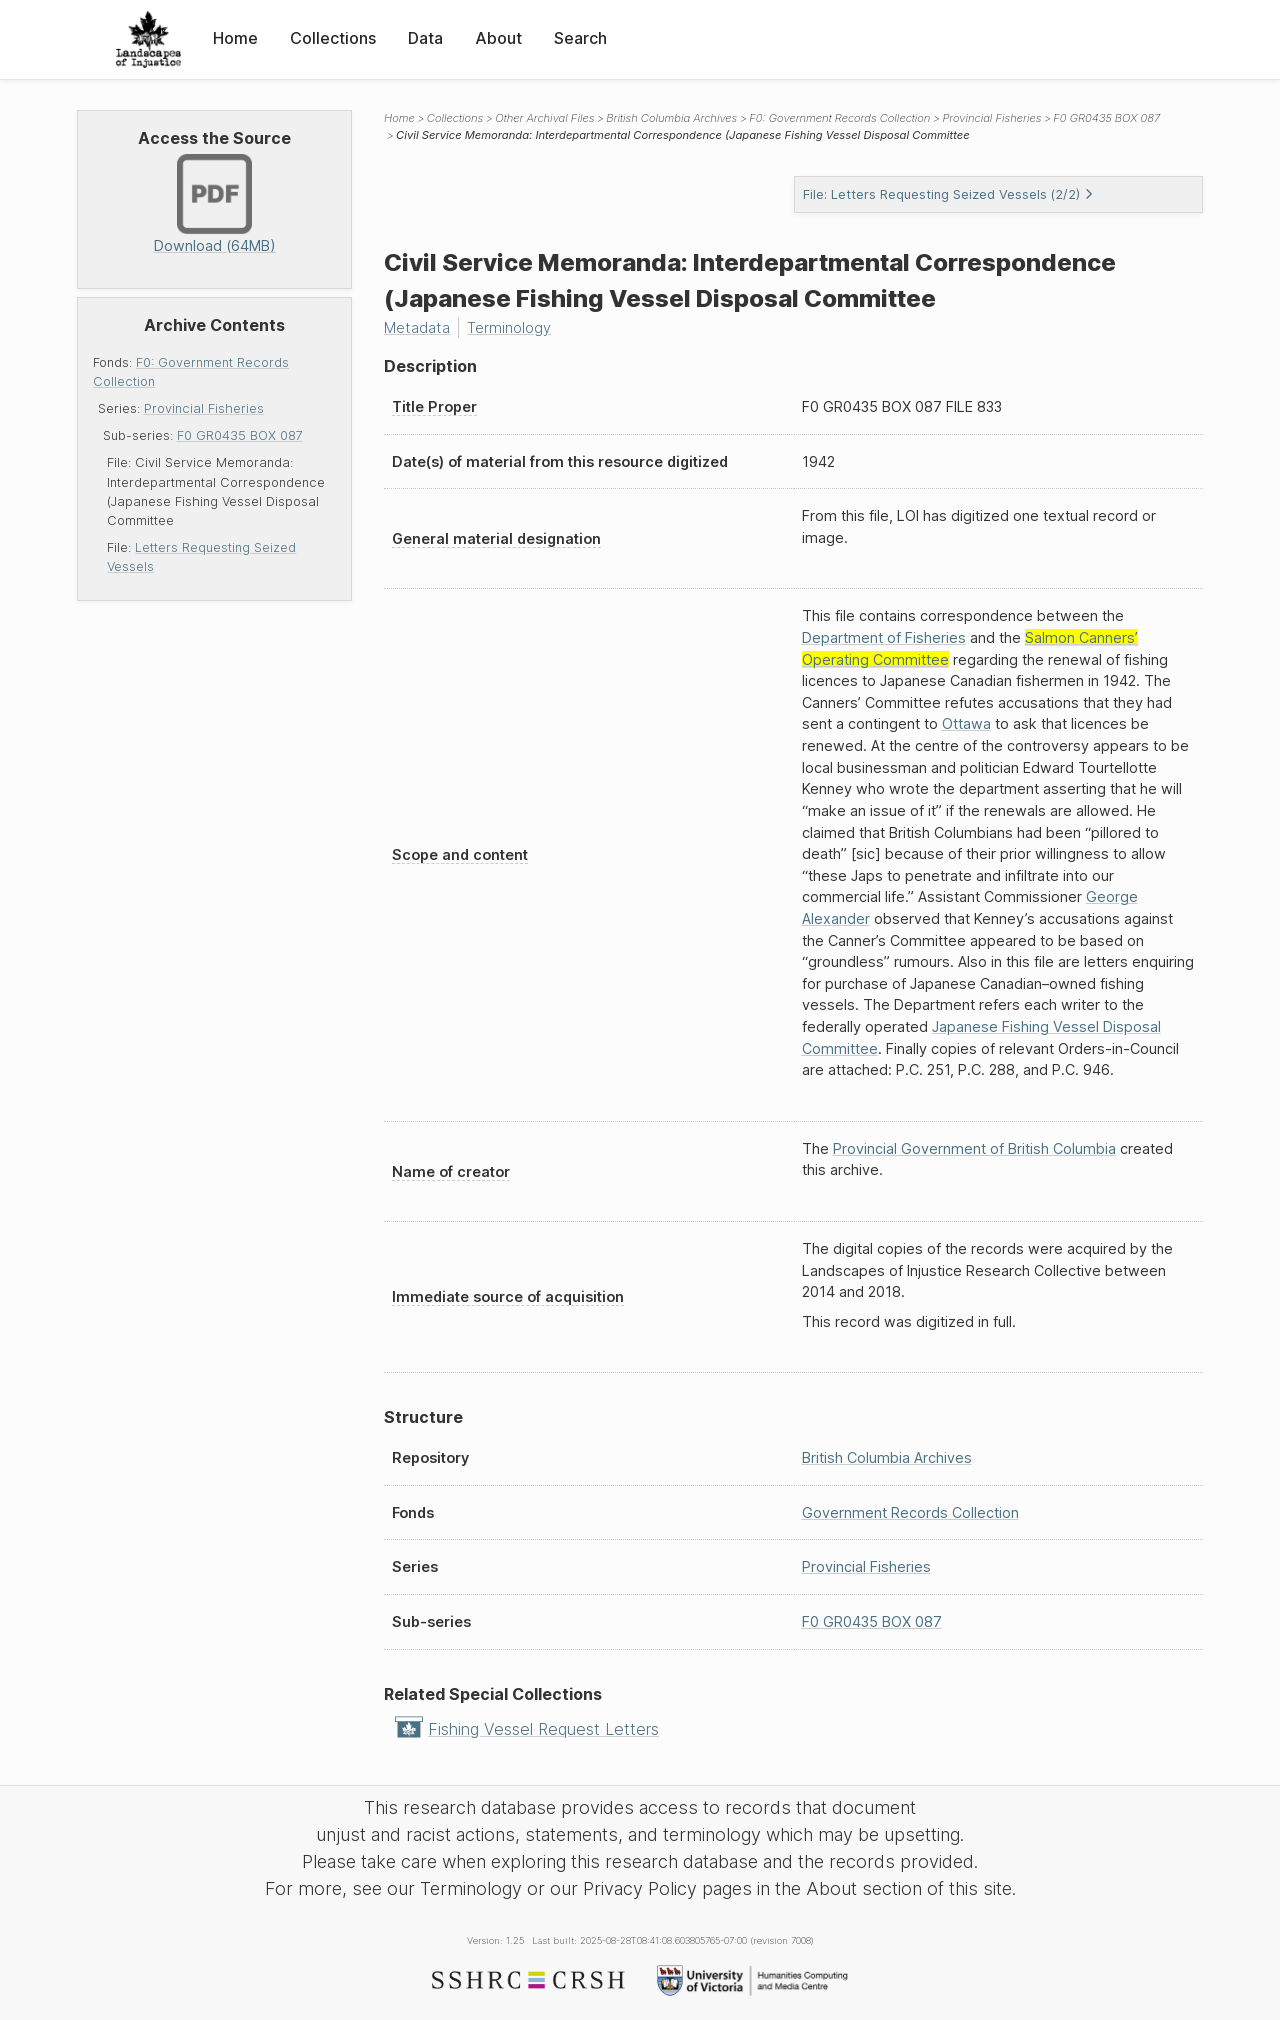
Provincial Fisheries (204, 408)
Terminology (509, 327)
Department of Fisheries (884, 637)
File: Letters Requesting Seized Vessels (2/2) (948, 194)
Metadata (417, 327)
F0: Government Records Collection (839, 118)
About (498, 38)
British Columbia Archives (671, 118)
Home (235, 38)
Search (580, 38)
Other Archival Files (544, 118)
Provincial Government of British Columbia (974, 1148)
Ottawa (966, 723)
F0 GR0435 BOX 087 (240, 435)
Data (425, 38)
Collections (333, 38)
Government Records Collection (910, 1512)
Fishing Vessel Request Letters (543, 1729)
